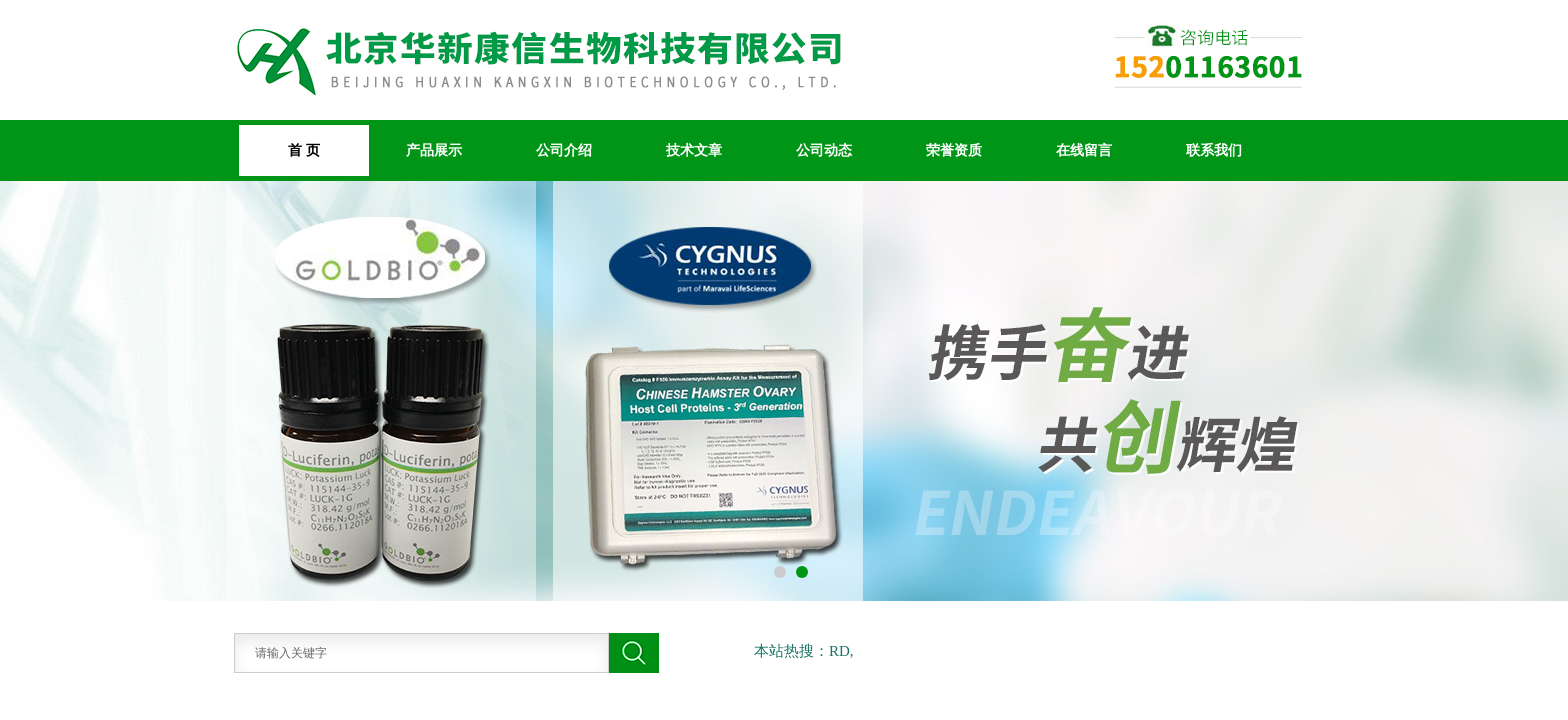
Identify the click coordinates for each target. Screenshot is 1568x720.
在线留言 (1084, 150)
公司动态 (824, 150)
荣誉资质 (954, 150)
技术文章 (694, 150)
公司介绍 (564, 150)
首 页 (304, 150)
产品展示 (434, 150)
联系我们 (1214, 150)
